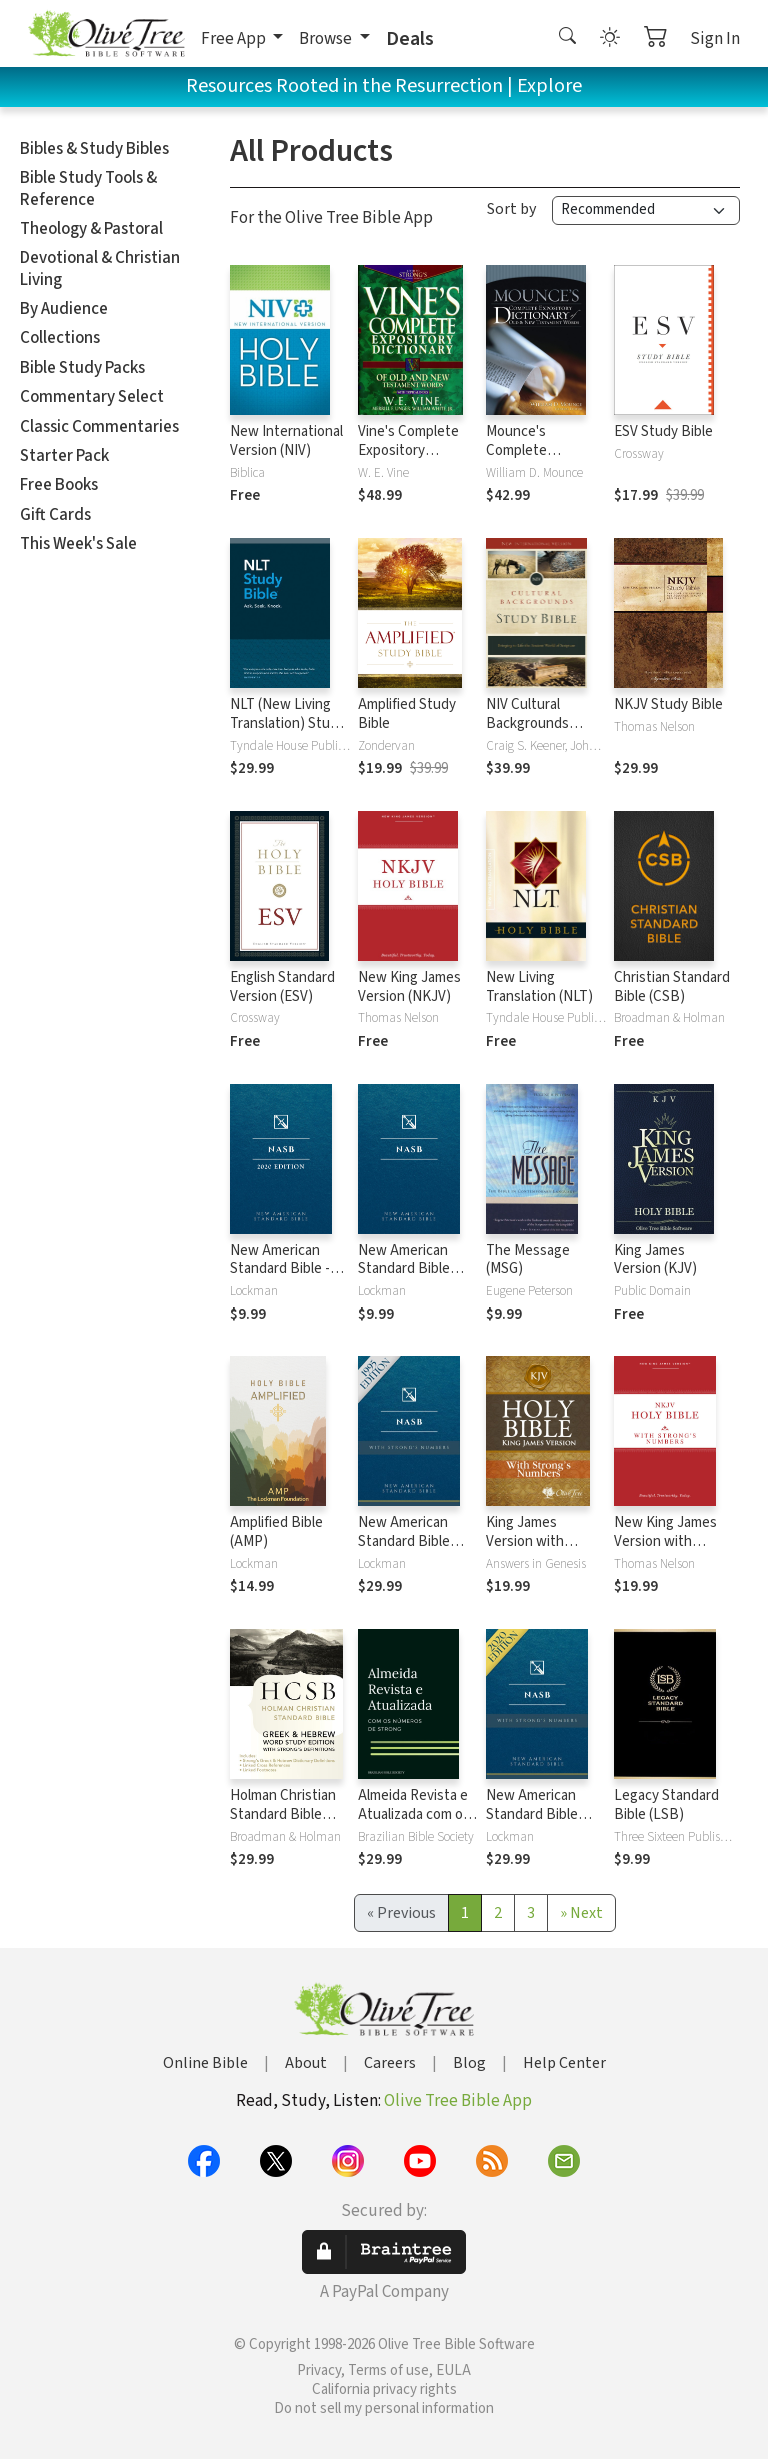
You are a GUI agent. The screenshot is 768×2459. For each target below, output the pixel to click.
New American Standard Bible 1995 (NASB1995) (410, 1269)
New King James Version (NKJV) (409, 987)
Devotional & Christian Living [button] (100, 268)
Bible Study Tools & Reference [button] (88, 188)
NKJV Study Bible (668, 704)
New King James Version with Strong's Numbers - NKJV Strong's (670, 1551)
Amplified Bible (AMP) (276, 1532)
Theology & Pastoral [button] (91, 229)
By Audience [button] (64, 309)
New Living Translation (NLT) (539, 987)
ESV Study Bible (663, 431)
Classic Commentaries (99, 427)
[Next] (581, 1913)
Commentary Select (92, 397)
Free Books (59, 485)
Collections (60, 338)
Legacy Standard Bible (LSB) (666, 1805)
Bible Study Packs (82, 368)
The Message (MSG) (528, 1260)
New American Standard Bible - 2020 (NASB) (280, 1269)
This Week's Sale (78, 544)
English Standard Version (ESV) (282, 987)
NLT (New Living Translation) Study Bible (287, 723)
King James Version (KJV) (655, 1260)
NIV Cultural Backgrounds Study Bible (527, 723)
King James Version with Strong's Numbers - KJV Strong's (542, 1551)
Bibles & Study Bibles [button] (94, 149)
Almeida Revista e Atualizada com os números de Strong (418, 1814)
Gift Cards (55, 515)
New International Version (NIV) (286, 441)
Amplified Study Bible (407, 714)
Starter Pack (64, 456)
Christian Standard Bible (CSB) (672, 987)
